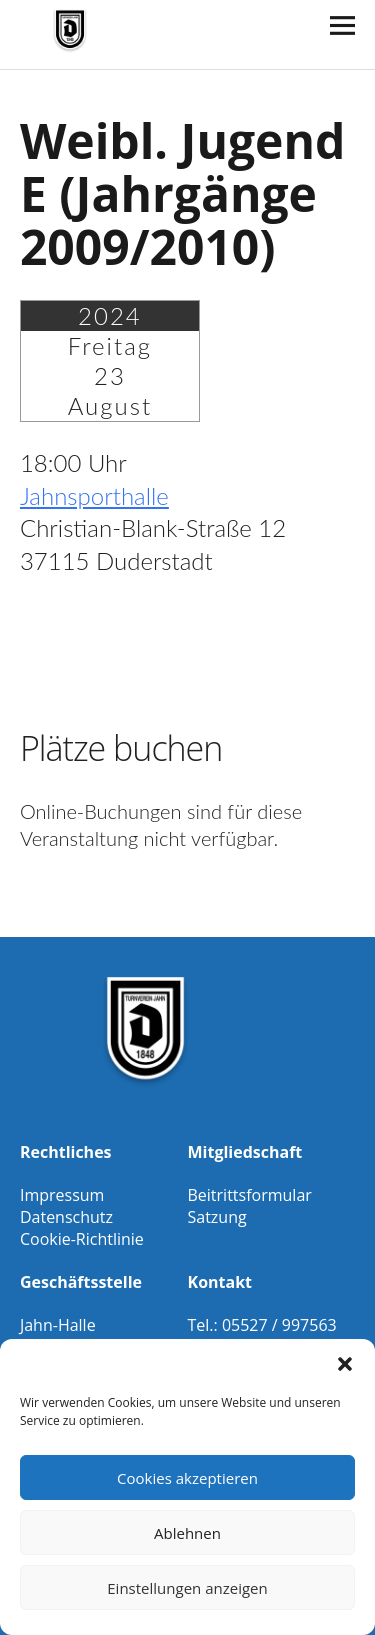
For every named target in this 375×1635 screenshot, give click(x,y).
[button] (345, 1364)
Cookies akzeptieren (187, 1478)
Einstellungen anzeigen (187, 1588)
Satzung (217, 1217)
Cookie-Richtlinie (82, 1239)
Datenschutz (66, 1217)
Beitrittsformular (250, 1195)
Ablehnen (187, 1533)
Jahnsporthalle (94, 495)
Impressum (62, 1195)
